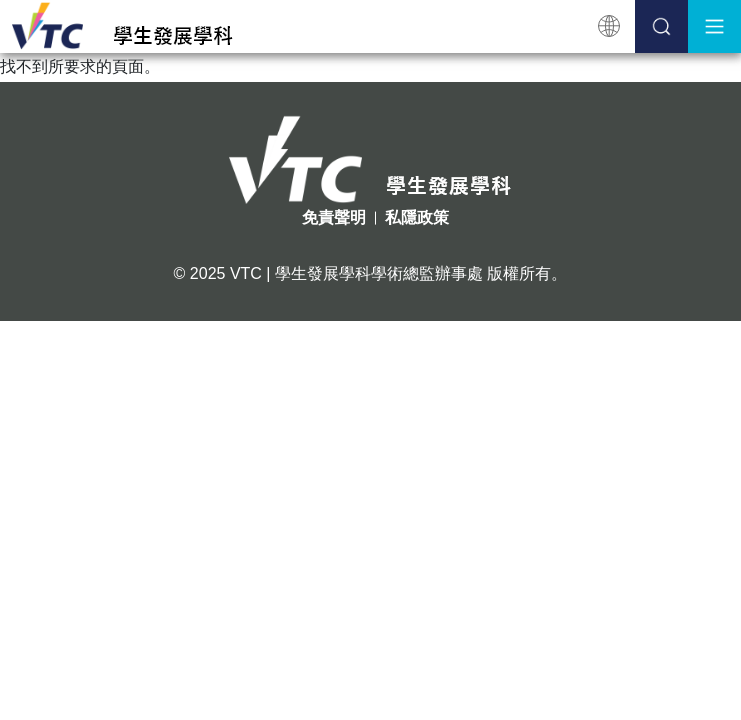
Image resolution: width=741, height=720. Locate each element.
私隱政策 (417, 217)
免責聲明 (334, 217)
